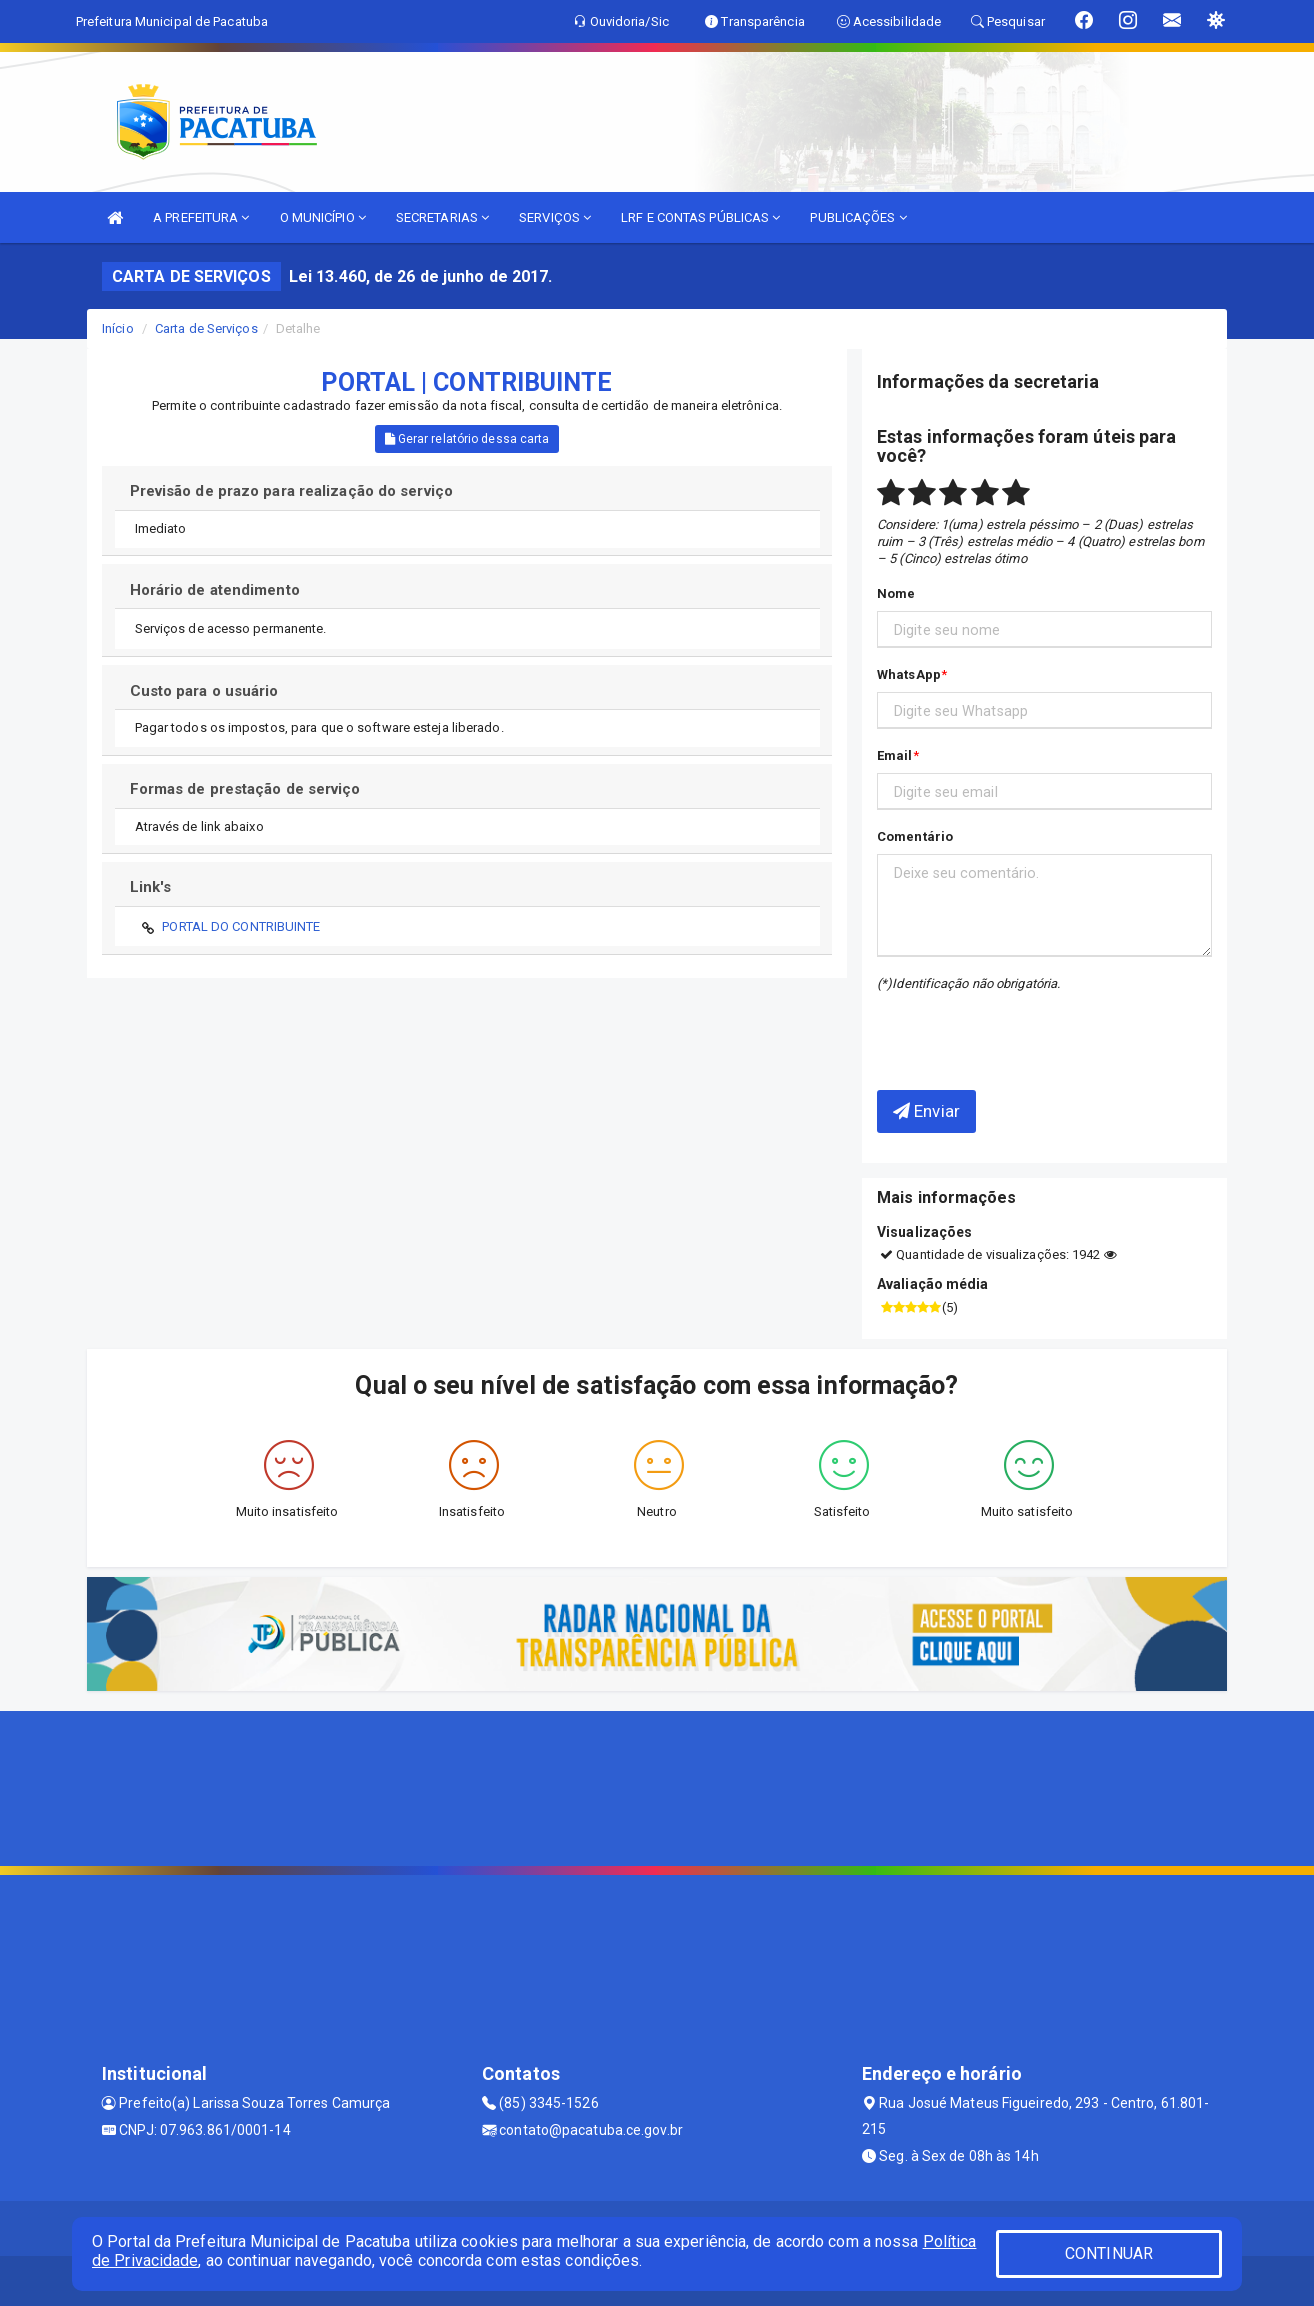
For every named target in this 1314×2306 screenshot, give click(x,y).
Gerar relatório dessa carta (467, 439)
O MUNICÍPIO (323, 217)
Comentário (915, 836)
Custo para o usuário (204, 691)
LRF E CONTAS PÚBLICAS (700, 217)
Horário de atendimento (215, 590)
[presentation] (994, 1026)
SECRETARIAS (442, 217)
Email (895, 755)
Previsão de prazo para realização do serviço (291, 491)
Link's (151, 887)
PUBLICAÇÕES (858, 217)
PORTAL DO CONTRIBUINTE (241, 926)
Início (118, 328)
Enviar (926, 1111)
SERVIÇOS (555, 217)
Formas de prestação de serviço (245, 789)
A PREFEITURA (201, 217)
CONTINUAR (1109, 2253)
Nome (896, 593)
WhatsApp (909, 674)
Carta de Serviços (206, 328)
